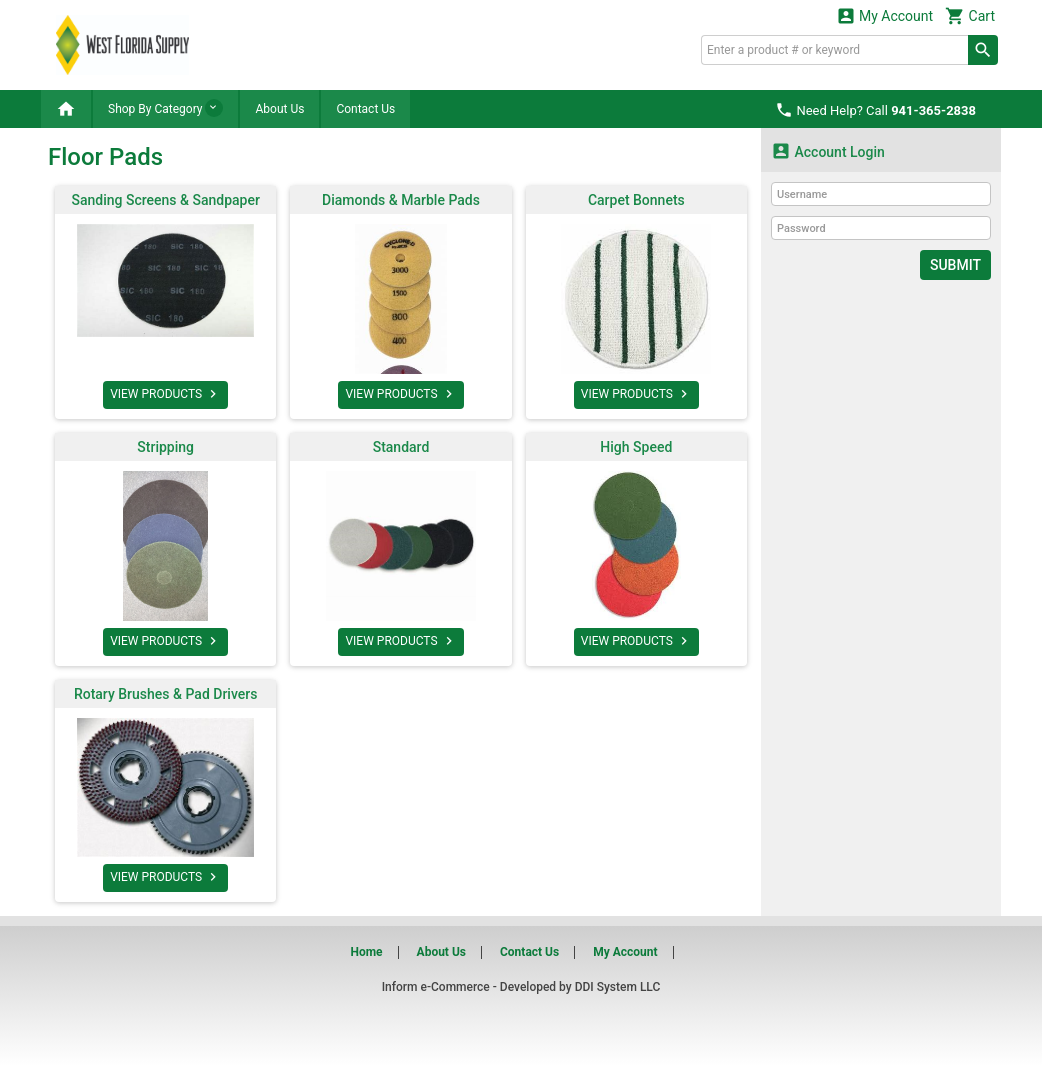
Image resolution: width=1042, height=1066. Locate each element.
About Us (279, 109)
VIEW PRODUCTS (165, 394)
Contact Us (365, 109)
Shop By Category (165, 108)
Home (366, 952)
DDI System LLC (618, 987)
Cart (970, 15)
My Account (885, 15)
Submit (955, 265)
